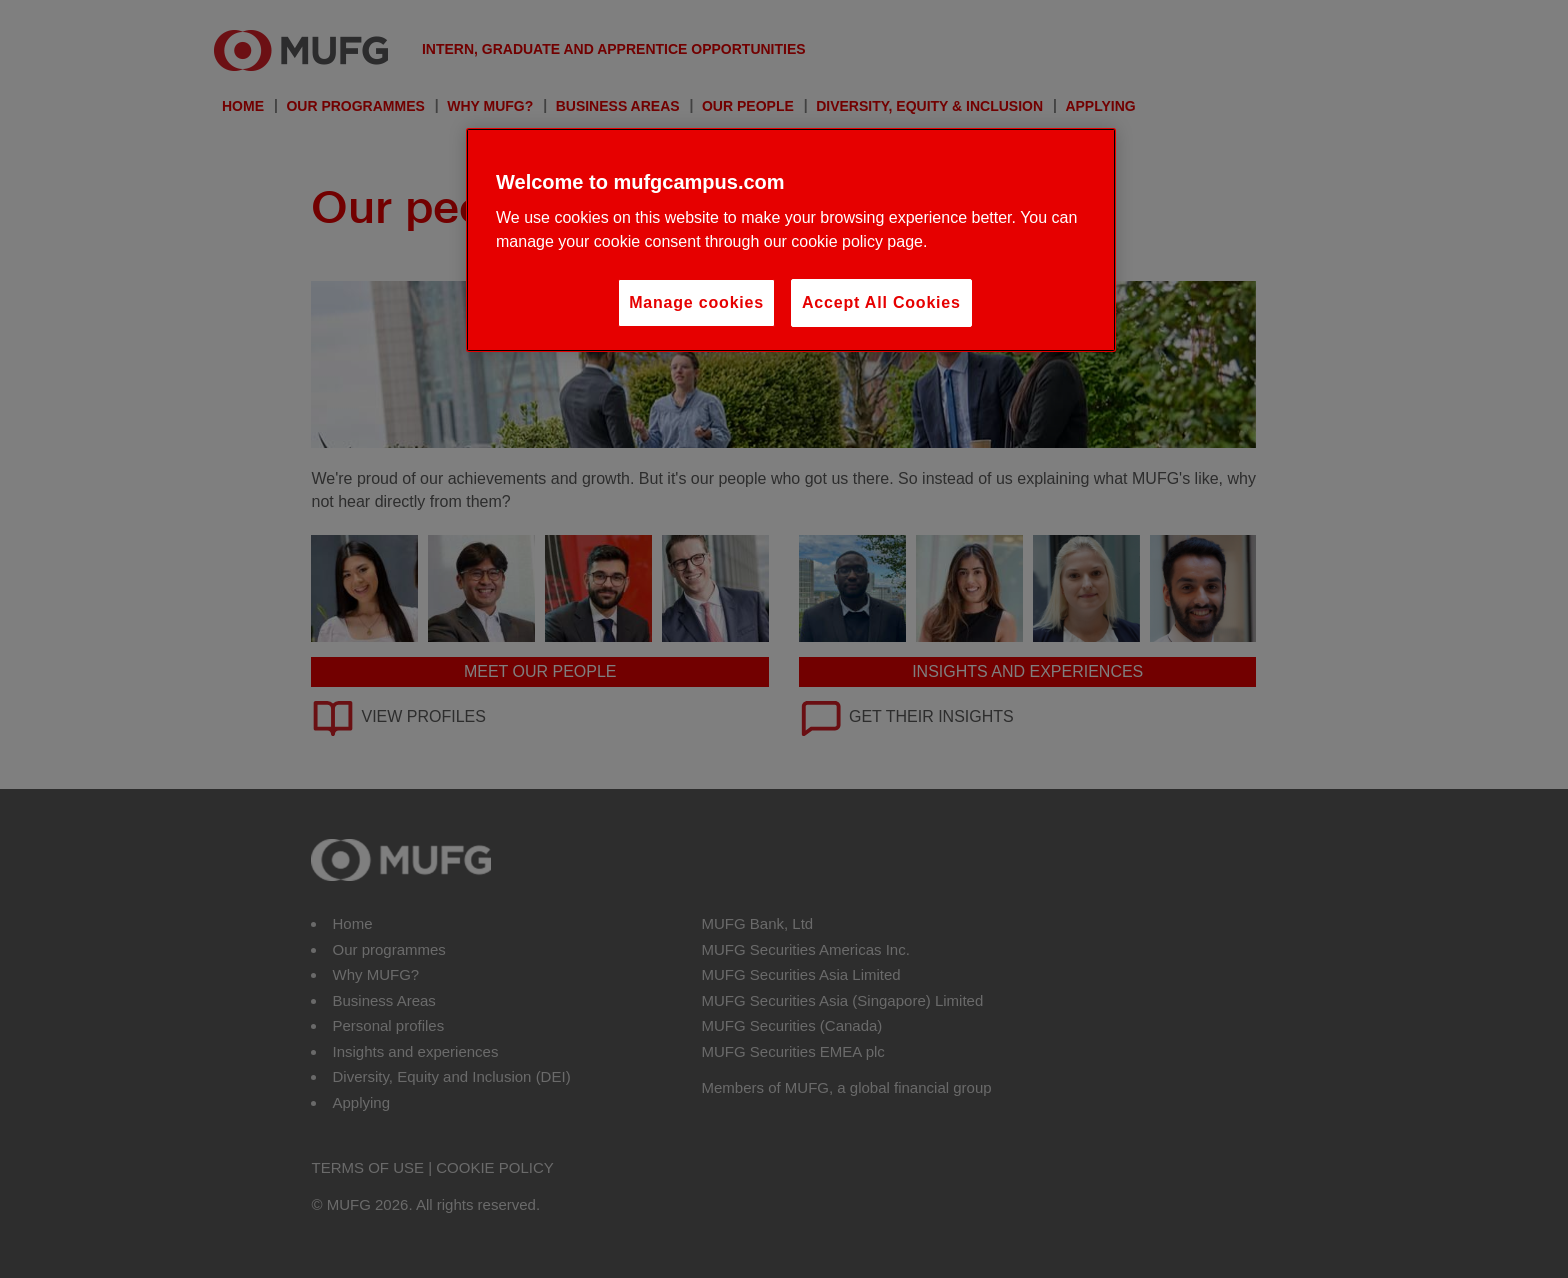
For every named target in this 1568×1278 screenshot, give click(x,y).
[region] (791, 240)
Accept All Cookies (881, 302)
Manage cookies (696, 302)
